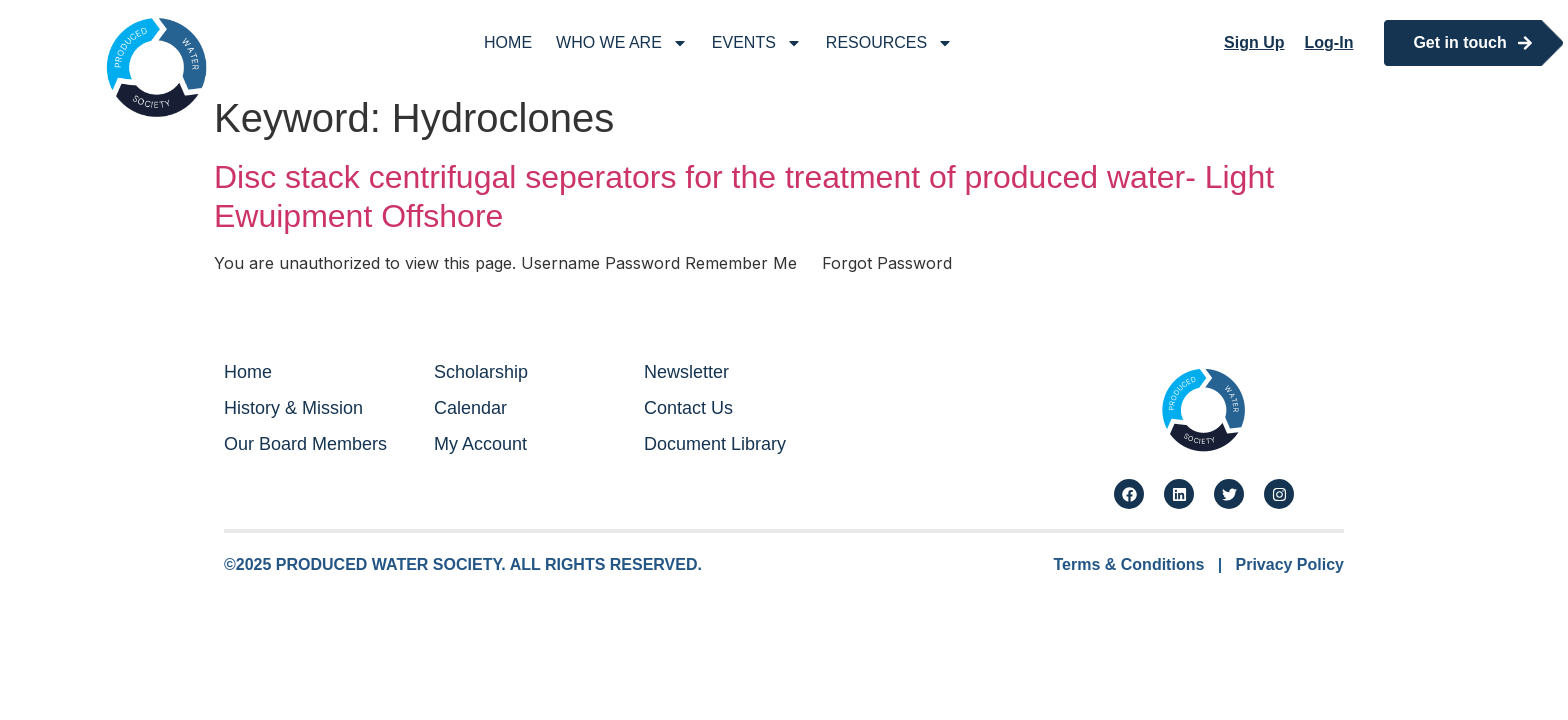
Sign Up (1254, 42)
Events (757, 43)
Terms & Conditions (1129, 564)
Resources (889, 43)
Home (508, 42)
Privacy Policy (1289, 564)
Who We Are (622, 43)
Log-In (1329, 42)
